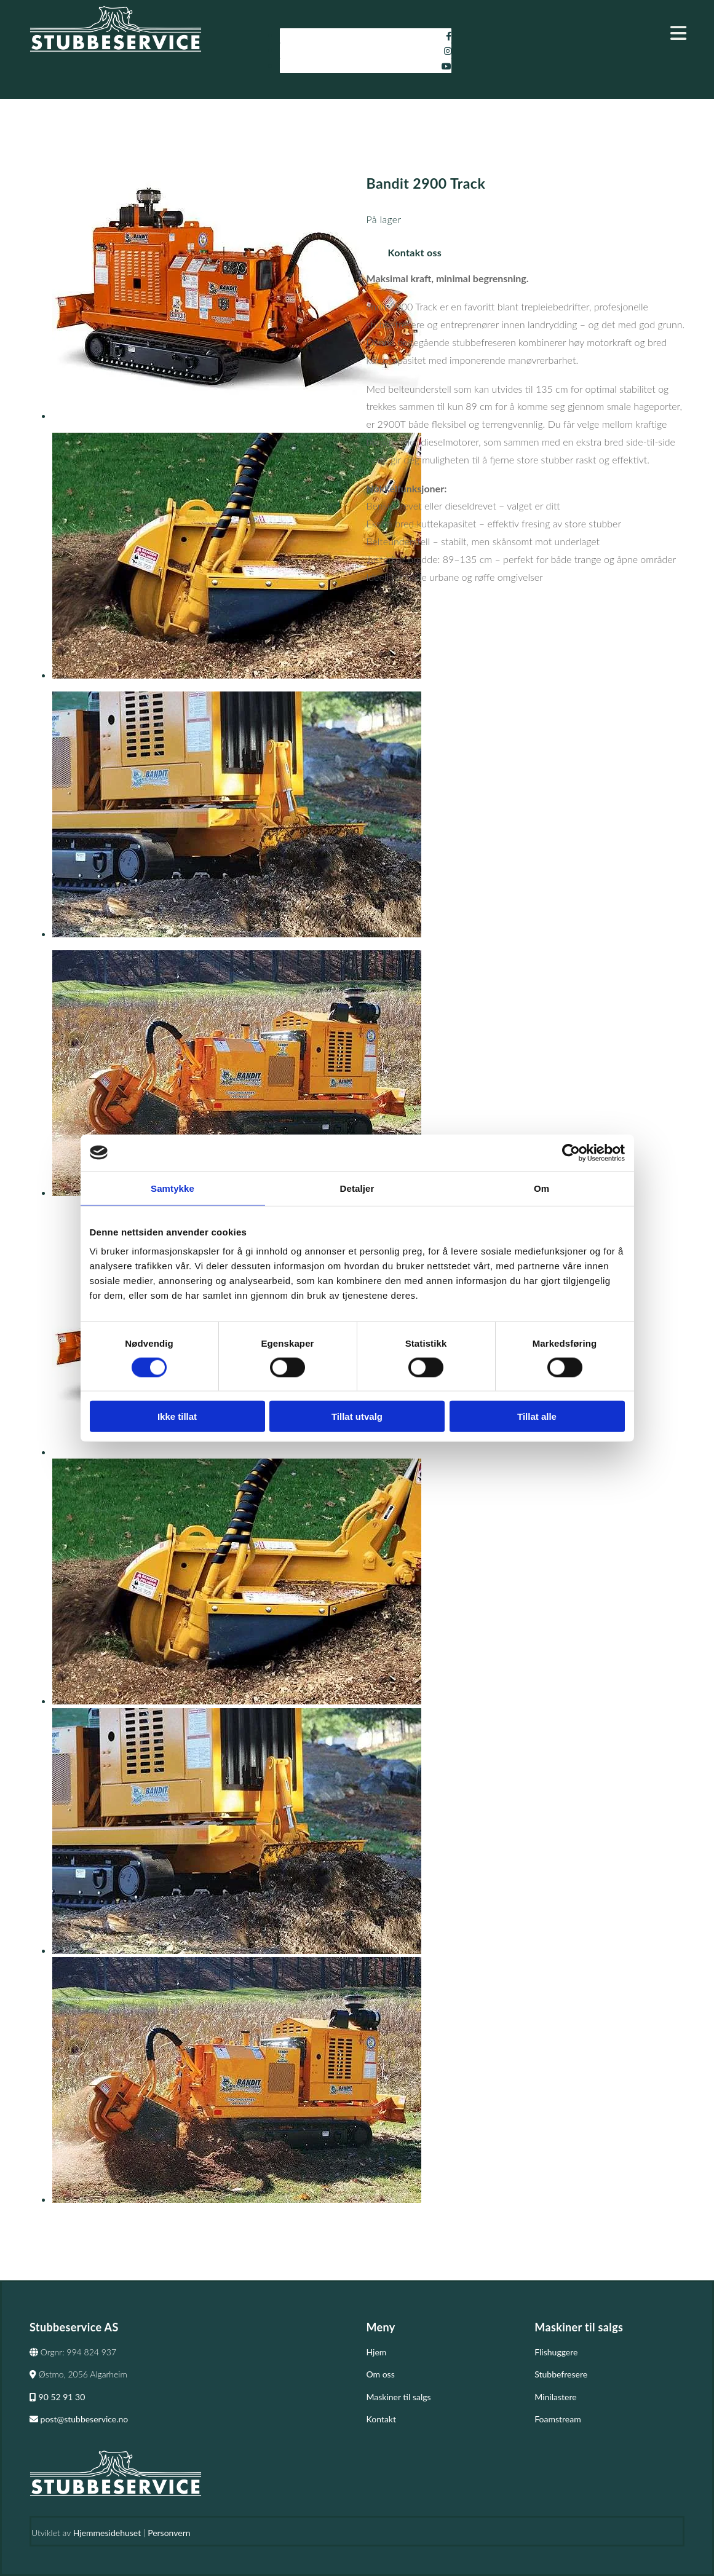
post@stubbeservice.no (79, 2419)
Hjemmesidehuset (107, 2532)
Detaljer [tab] (357, 1188)
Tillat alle (537, 1416)
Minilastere (555, 2397)
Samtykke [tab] (172, 1188)
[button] (582, 33)
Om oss (381, 2374)
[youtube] (446, 66)
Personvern (169, 2532)
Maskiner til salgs (399, 2397)
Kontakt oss (415, 252)
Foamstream (557, 2419)
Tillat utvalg (357, 1416)
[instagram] (447, 50)
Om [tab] (541, 1188)
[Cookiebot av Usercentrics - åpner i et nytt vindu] (571, 1152)
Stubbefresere (560, 2374)
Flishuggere (555, 2352)
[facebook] (448, 36)
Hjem (377, 2352)
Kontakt (382, 2419)
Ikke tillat (177, 1416)
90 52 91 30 (57, 2397)
